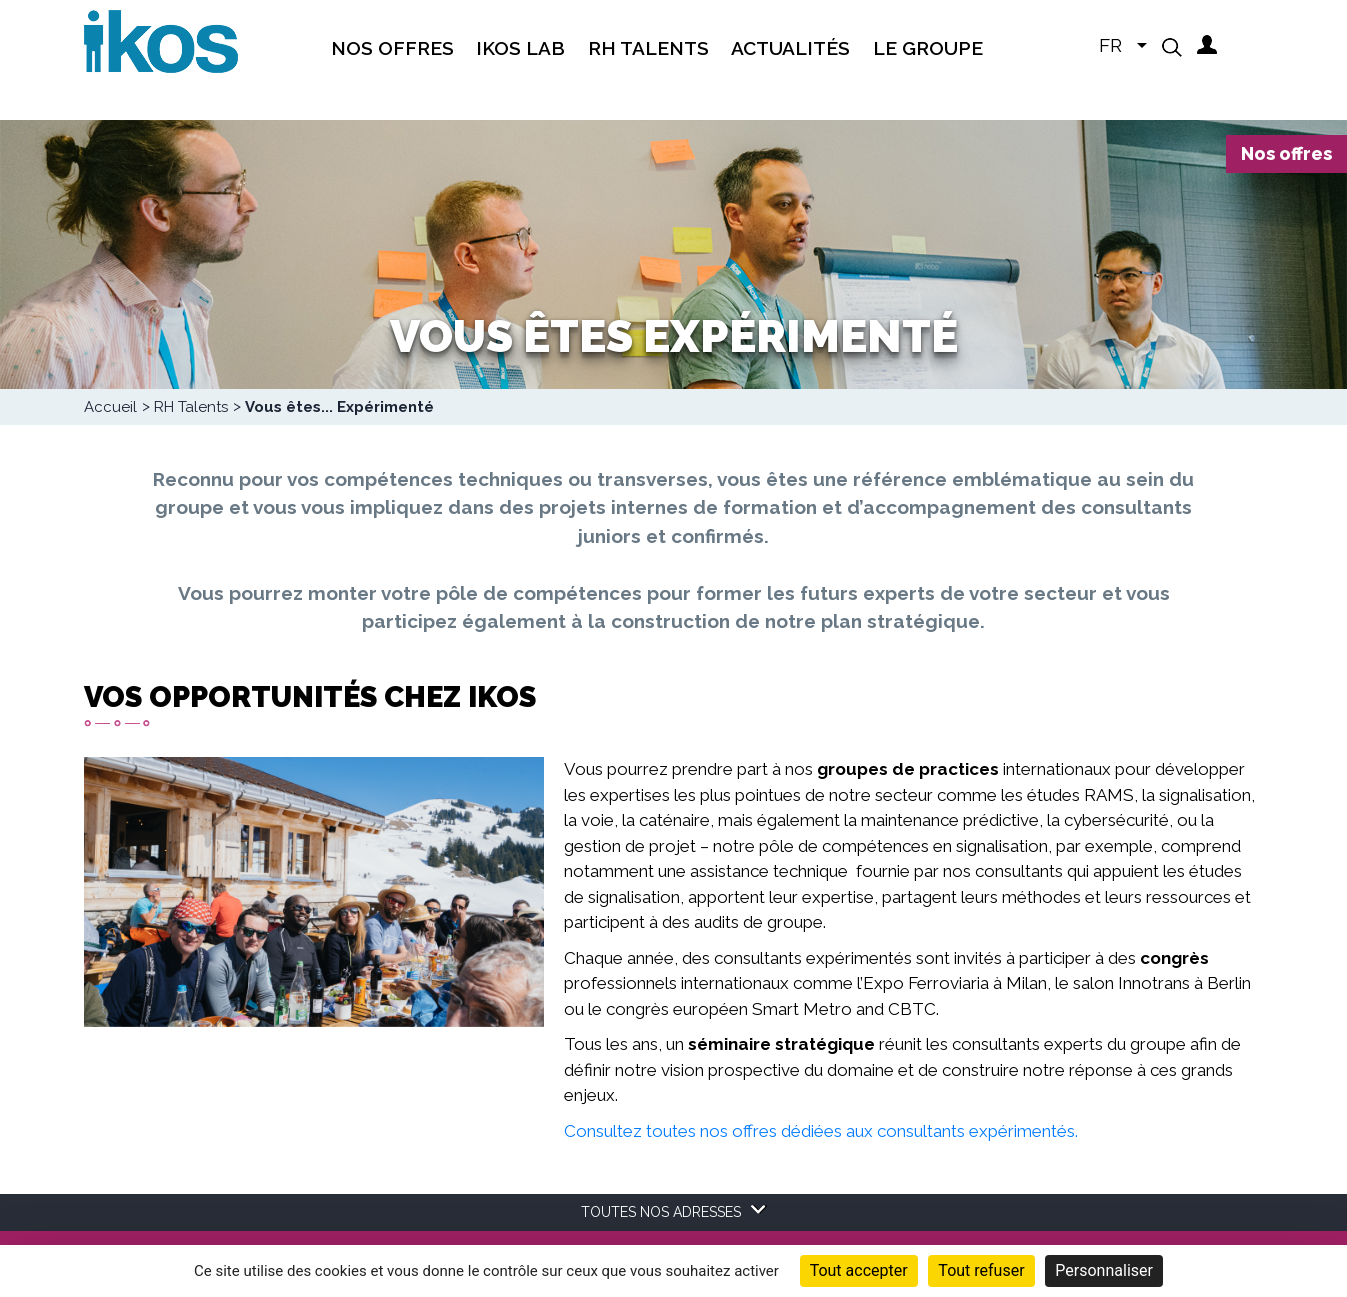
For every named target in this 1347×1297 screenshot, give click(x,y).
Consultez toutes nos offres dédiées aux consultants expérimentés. (821, 1131)
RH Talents (191, 407)
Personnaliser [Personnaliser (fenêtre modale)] (1104, 1270)
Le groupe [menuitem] (928, 48)
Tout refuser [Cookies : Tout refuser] (981, 1270)
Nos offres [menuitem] (392, 48)
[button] (1172, 47)
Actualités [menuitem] (790, 48)
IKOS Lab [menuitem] (520, 48)
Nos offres (1286, 153)
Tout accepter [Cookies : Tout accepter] (859, 1270)
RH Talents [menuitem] (648, 48)
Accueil (110, 407)
